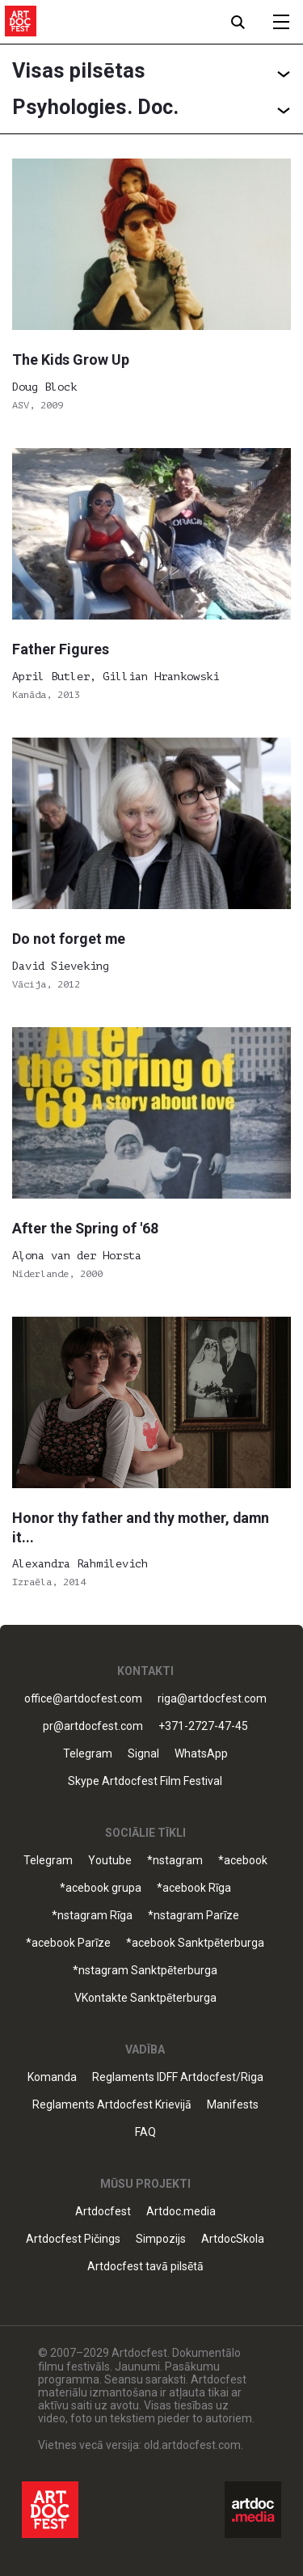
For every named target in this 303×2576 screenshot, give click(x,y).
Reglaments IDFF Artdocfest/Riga (177, 2077)
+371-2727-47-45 (203, 1726)
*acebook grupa (100, 1888)
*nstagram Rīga (92, 1916)
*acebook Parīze (68, 1943)
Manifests (233, 2105)
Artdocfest (103, 2212)
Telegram (87, 1754)
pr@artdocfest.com (93, 1726)
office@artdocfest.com (83, 1699)
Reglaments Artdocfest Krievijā (111, 2105)
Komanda (52, 2077)
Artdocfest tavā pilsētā (145, 2267)
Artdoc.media (181, 2212)
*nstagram (175, 1861)
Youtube (110, 1861)
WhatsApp (201, 1754)
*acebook (242, 1861)
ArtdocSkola (232, 2239)
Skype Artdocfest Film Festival (145, 1781)
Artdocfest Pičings (73, 2239)
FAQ (145, 2132)
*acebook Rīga (194, 1888)
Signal (143, 1754)
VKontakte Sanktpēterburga (145, 1998)
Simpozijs (161, 2239)
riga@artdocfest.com (212, 1699)
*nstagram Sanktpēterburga (145, 1971)
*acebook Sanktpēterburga (195, 1943)
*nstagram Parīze (193, 1916)
